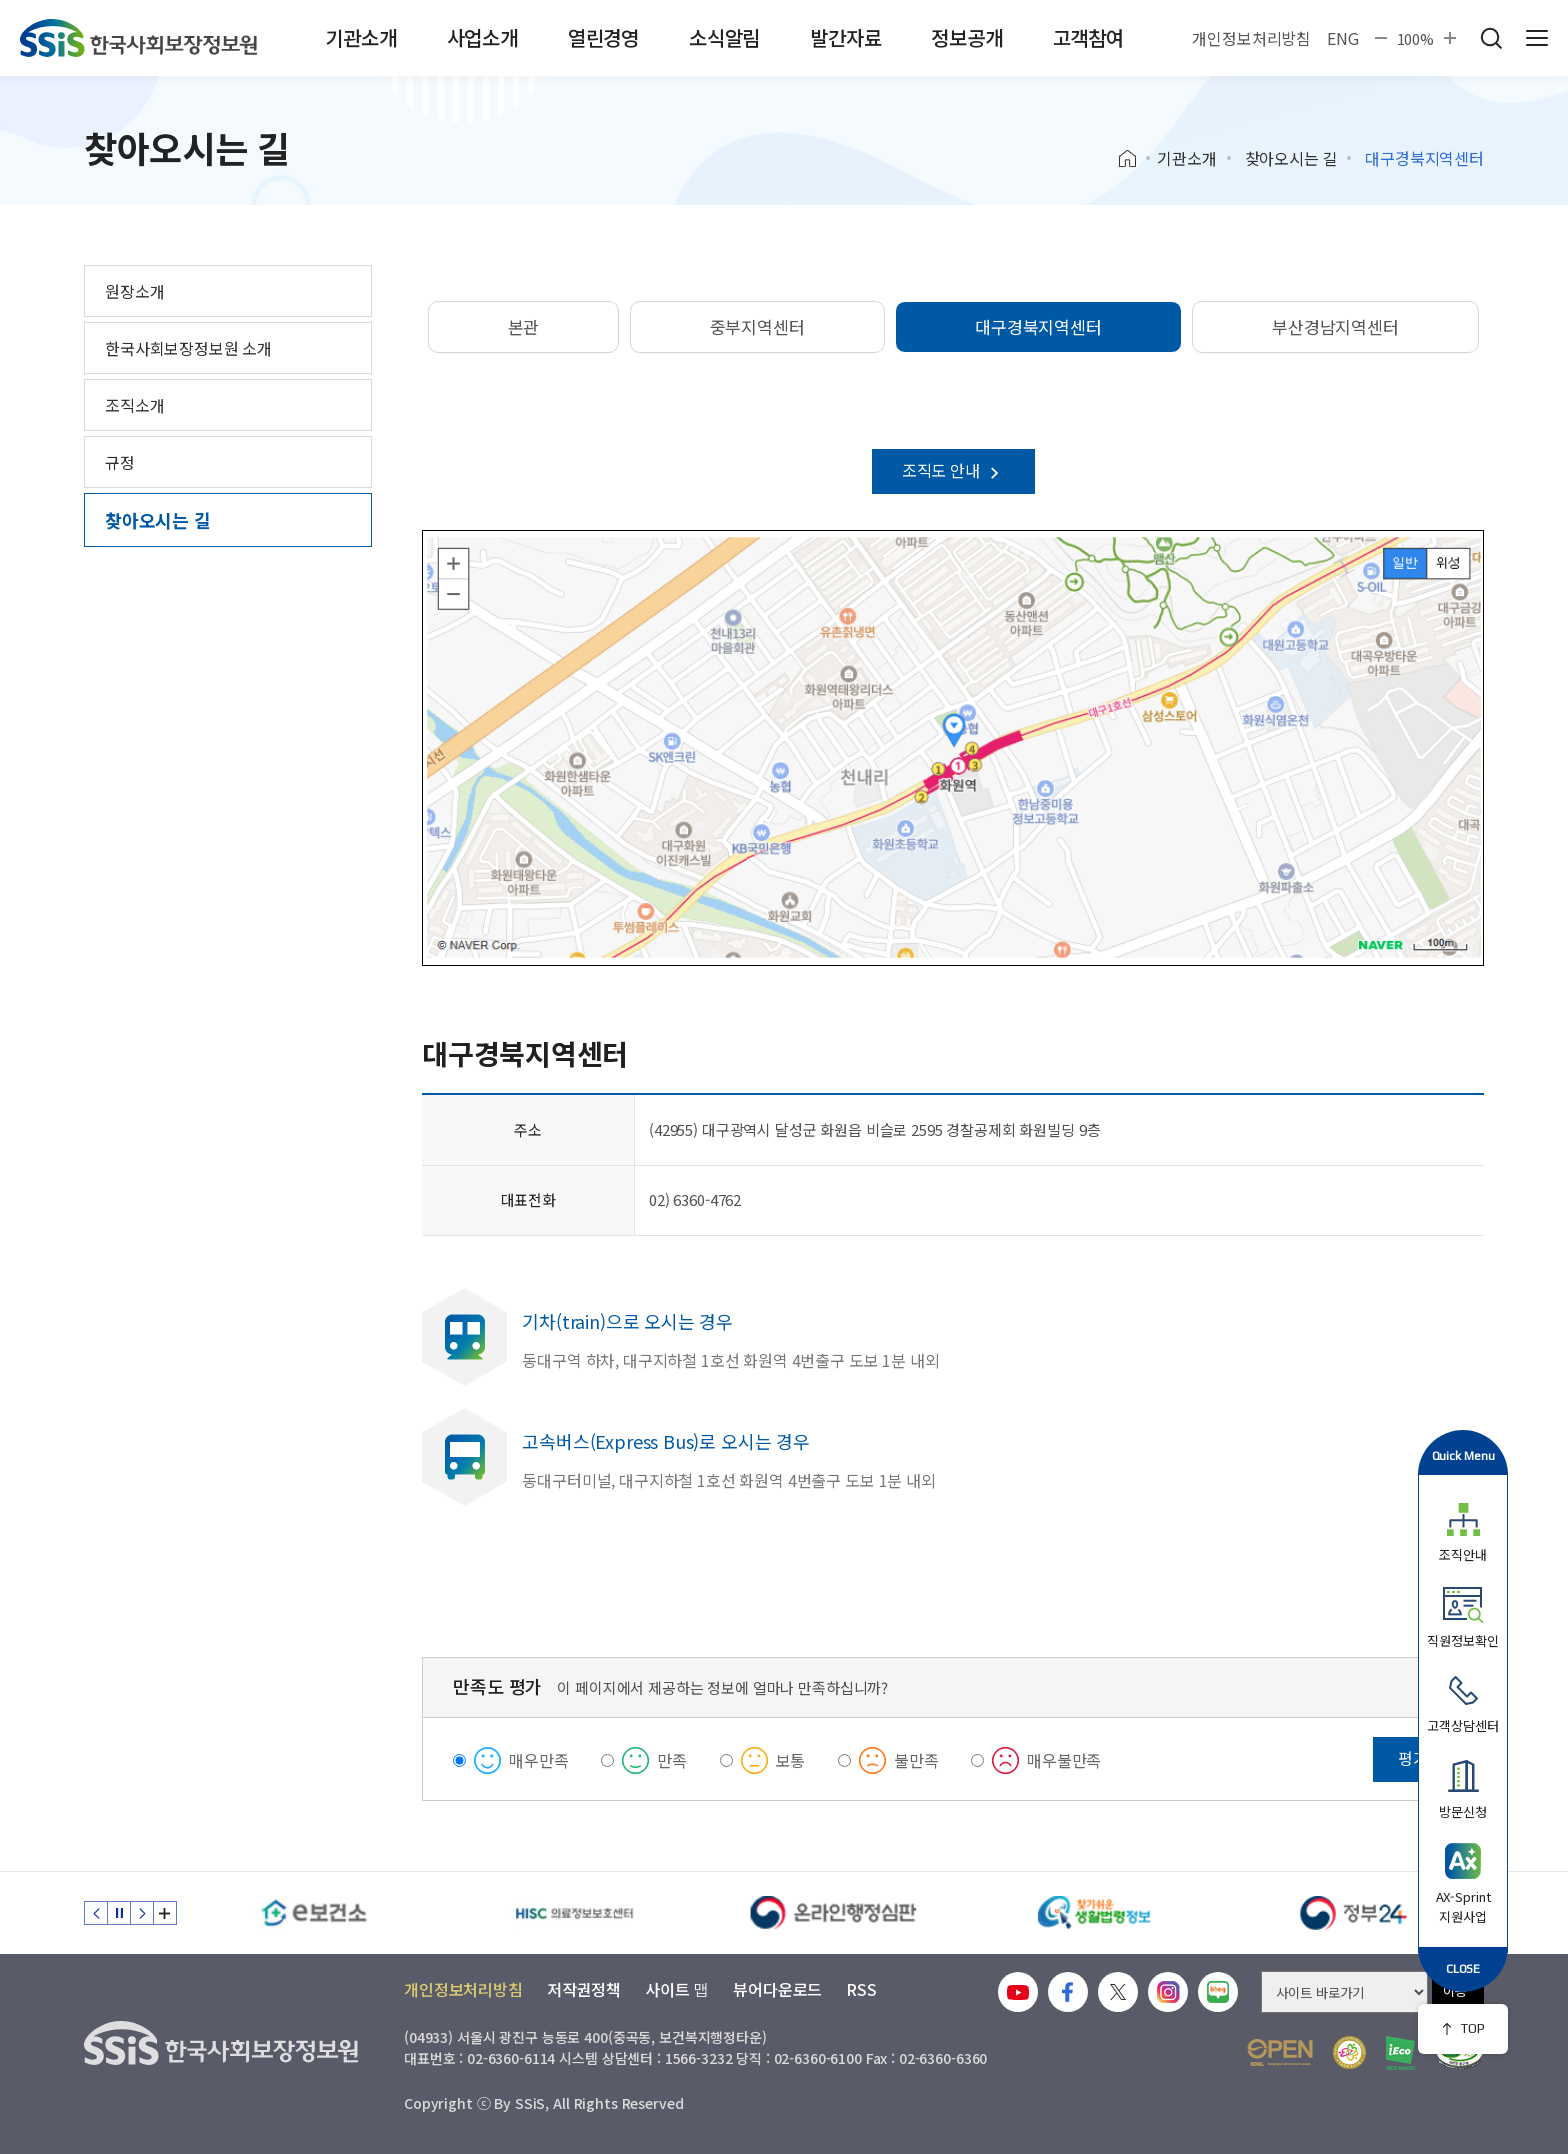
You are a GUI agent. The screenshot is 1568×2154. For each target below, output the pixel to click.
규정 (120, 462)
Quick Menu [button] (1463, 1455)
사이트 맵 (677, 1989)
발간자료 (845, 37)
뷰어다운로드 (777, 1989)
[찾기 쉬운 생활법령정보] (1094, 1913)
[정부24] (1354, 1913)
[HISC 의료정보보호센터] (574, 1913)
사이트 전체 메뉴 (1537, 38)
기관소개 (360, 37)
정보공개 (966, 37)
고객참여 (1088, 37)
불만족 (916, 1760)
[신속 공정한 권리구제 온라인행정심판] (834, 1913)
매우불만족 (1064, 1760)
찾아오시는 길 (1291, 158)
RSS (861, 1989)
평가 (1413, 1758)
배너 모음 (165, 1913)
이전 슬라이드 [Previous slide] (96, 1913)
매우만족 (538, 1760)
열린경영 (603, 37)
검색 (1491, 38)
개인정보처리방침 (1251, 38)
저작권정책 (584, 1989)
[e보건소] (314, 1913)
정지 (119, 1913)
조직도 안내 (953, 470)
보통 (791, 1760)
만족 (672, 1760)
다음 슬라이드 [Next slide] (142, 1913)
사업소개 (482, 37)
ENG (1343, 38)
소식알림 (724, 37)
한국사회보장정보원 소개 (188, 348)
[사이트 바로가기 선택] (1344, 1992)
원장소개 (134, 291)
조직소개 (134, 405)
